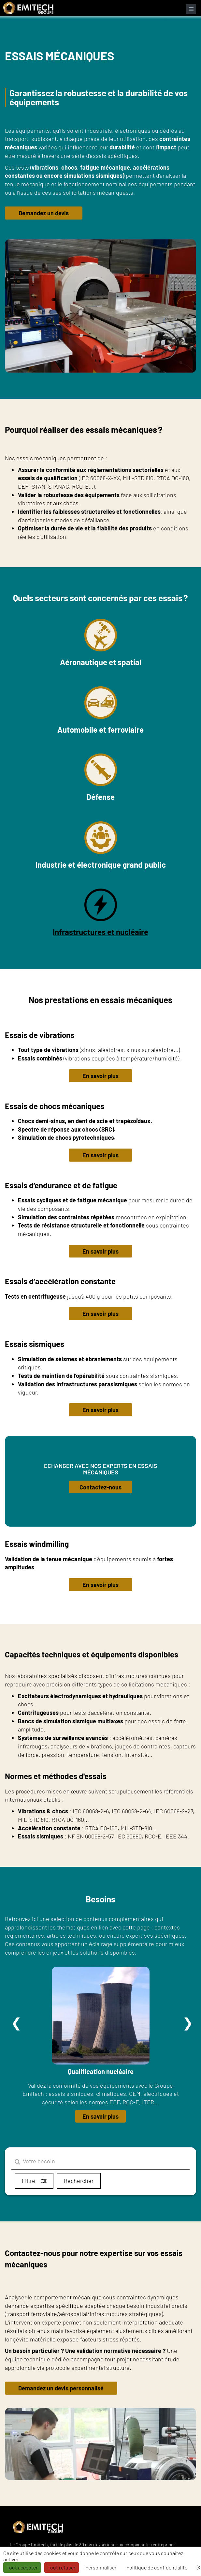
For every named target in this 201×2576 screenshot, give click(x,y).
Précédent (16, 2023)
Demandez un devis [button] (44, 213)
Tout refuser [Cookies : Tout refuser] (62, 2567)
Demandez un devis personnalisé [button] (61, 2388)
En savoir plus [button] (100, 1075)
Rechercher (78, 2180)
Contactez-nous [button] (100, 1487)
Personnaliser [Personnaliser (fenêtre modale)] (101, 2567)
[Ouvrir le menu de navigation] (191, 9)
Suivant (188, 2023)
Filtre (34, 2180)
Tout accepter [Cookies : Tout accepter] (22, 2567)
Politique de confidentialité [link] (156, 2567)
